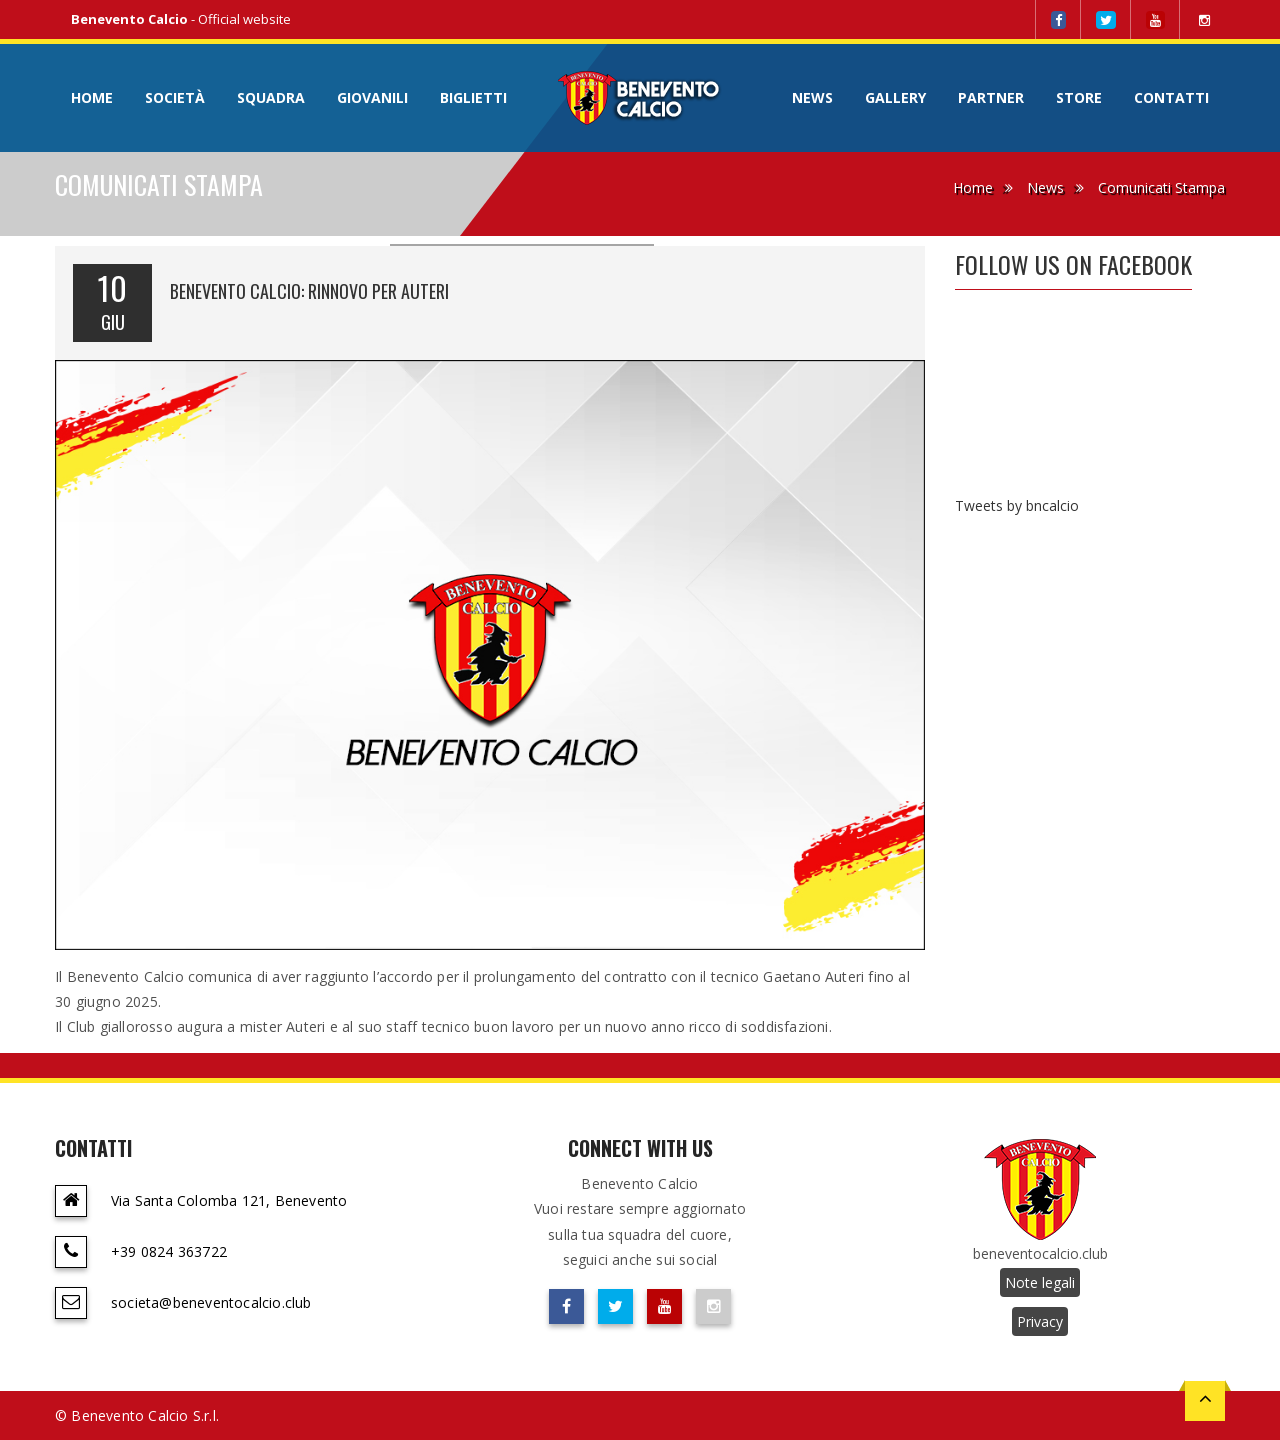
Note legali (1040, 1282)
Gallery (895, 97)
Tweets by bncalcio (1017, 505)
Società (175, 97)
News (812, 97)
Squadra (271, 97)
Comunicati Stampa (1161, 187)
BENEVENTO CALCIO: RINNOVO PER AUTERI (309, 291)
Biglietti (473, 97)
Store (1079, 97)
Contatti (1171, 97)
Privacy (1040, 1321)
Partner (991, 97)
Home (92, 97)
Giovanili (372, 97)
